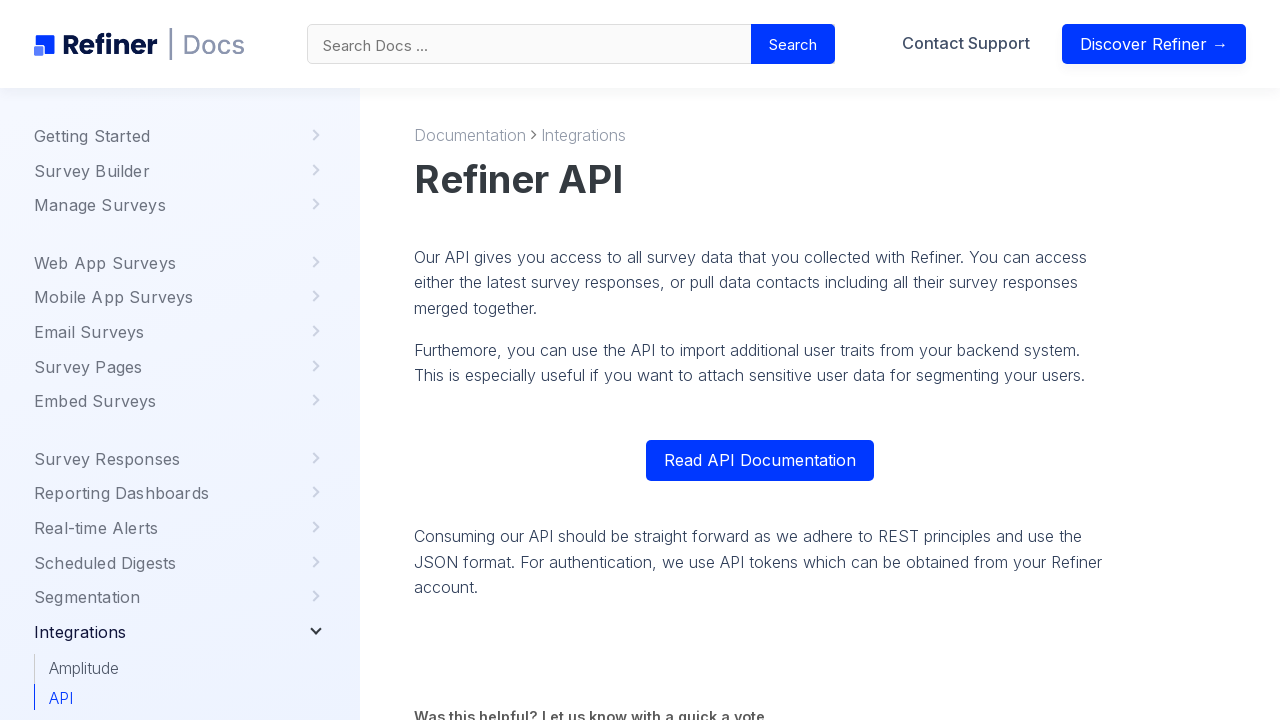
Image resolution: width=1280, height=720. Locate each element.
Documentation (470, 135)
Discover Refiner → (1154, 44)
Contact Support (966, 43)
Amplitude (84, 668)
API (61, 698)
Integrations (583, 135)
